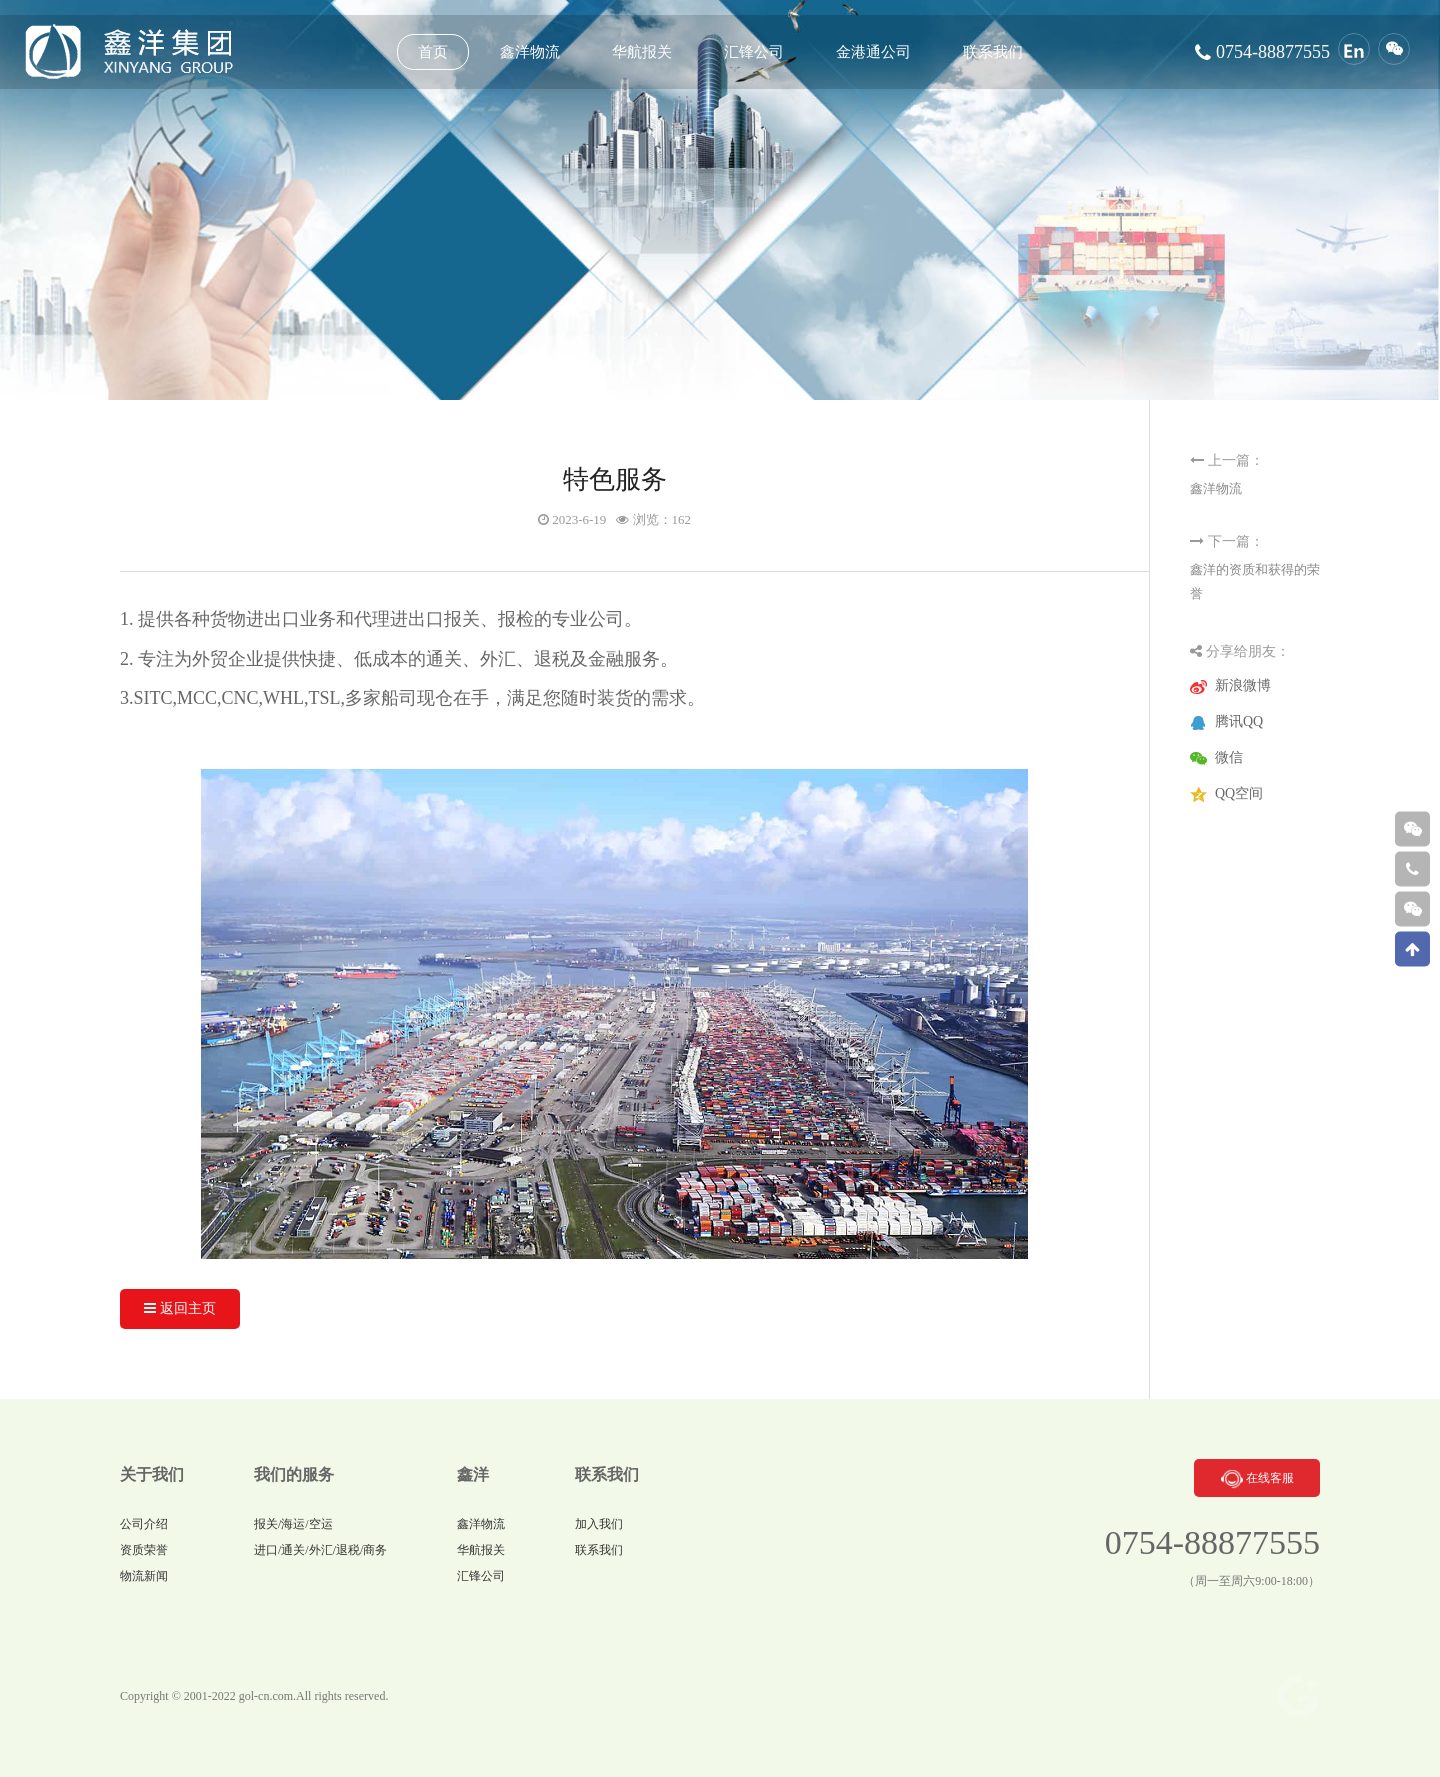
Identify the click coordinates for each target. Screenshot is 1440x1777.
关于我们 (152, 1474)
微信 (1229, 757)
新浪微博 (1243, 685)
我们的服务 (294, 1474)
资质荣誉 (144, 1550)
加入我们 (599, 1524)
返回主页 (180, 1308)
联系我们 (607, 1474)
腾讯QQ (1239, 721)
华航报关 (481, 1550)
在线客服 (1256, 1478)
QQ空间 (1239, 793)
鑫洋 (473, 1474)
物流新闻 (144, 1576)
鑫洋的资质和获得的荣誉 (1255, 581)
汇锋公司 (481, 1576)
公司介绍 (144, 1524)
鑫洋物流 (1216, 488)
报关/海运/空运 (293, 1524)
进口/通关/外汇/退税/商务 (320, 1550)
